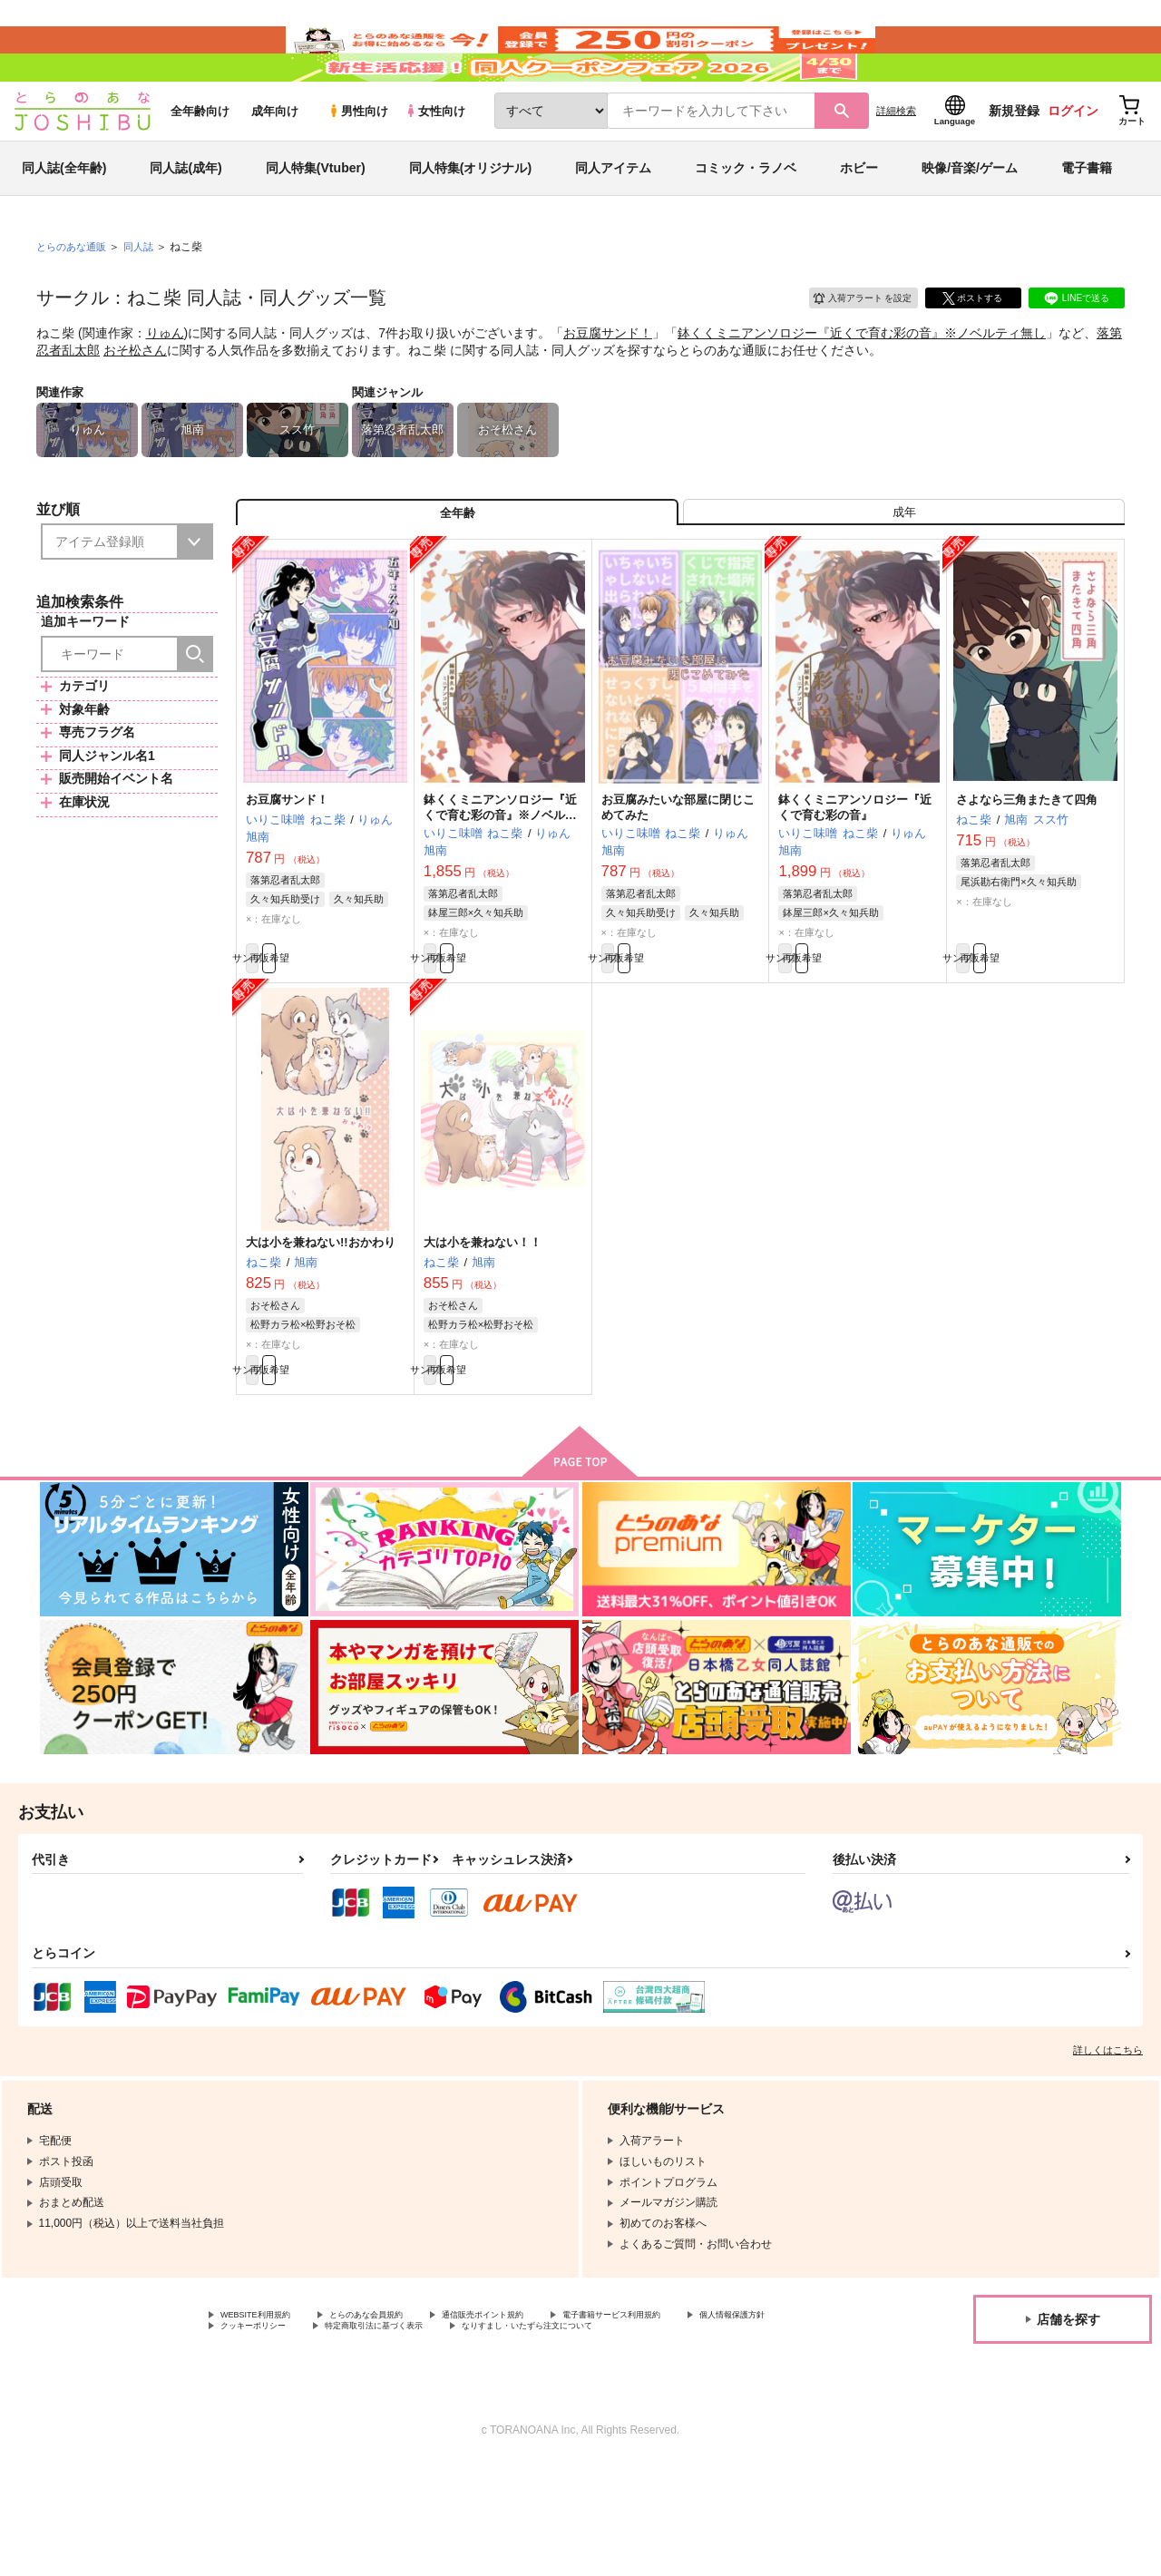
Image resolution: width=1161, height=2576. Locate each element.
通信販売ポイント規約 (543, 2406)
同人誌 (146, 300)
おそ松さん (135, 403)
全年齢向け (200, 164)
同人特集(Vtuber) (316, 221)
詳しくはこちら (1108, 2140)
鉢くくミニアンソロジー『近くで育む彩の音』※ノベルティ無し (862, 386)
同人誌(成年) (185, 221)
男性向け (357, 164)
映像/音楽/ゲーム (970, 221)
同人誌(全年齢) (64, 221)
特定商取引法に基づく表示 (538, 2421)
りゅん (165, 386)
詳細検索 (896, 164)
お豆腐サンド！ (607, 386)
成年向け (274, 164)
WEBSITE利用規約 (266, 2406)
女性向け (435, 164)
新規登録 (1014, 164)
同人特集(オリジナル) (470, 221)
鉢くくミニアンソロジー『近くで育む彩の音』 (855, 878)
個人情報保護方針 (263, 2421)
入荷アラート (849, 348)
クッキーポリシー (390, 2421)
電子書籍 (1086, 221)
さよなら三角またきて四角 (1027, 870)
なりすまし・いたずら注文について (307, 2437)
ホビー (859, 221)
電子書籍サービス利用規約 (702, 2406)
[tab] (904, 574)
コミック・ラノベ (745, 221)
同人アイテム (613, 221)
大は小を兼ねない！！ (482, 1323)
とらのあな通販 (74, 300)
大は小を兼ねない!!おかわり (320, 1323)
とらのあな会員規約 (401, 2406)
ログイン (1073, 164)
